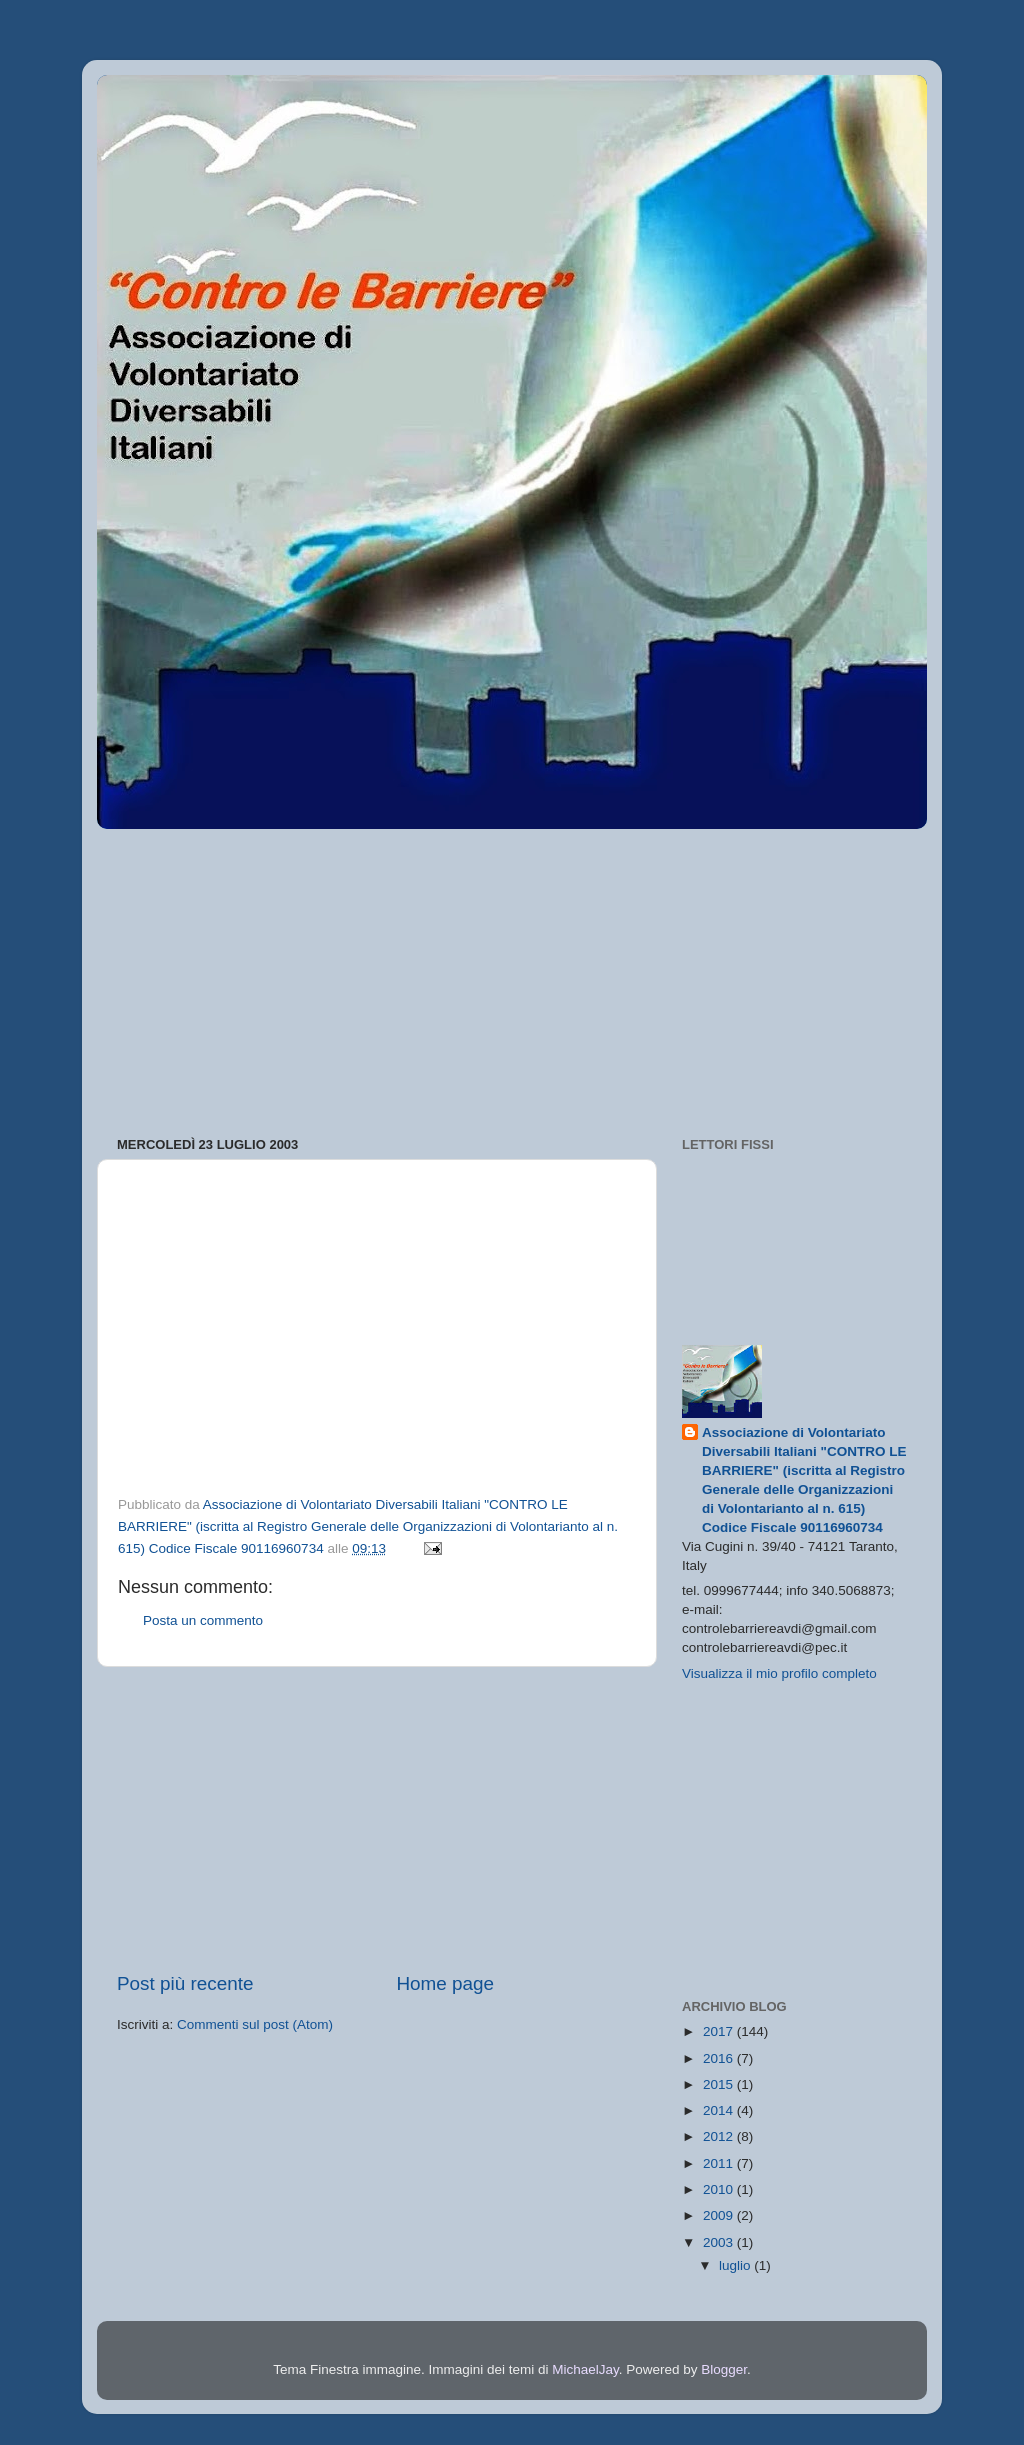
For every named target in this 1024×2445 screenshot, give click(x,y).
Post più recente (185, 1983)
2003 (720, 2242)
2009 (720, 2215)
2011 (720, 2163)
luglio (736, 2265)
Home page (445, 1983)
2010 (720, 2189)
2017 (720, 2031)
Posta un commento (203, 1620)
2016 (720, 2058)
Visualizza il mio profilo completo (779, 1673)
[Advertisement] (512, 976)
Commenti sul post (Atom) (255, 2024)
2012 (720, 2136)
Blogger (724, 2369)
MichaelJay (585, 2369)
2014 (720, 2110)
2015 (720, 2084)
